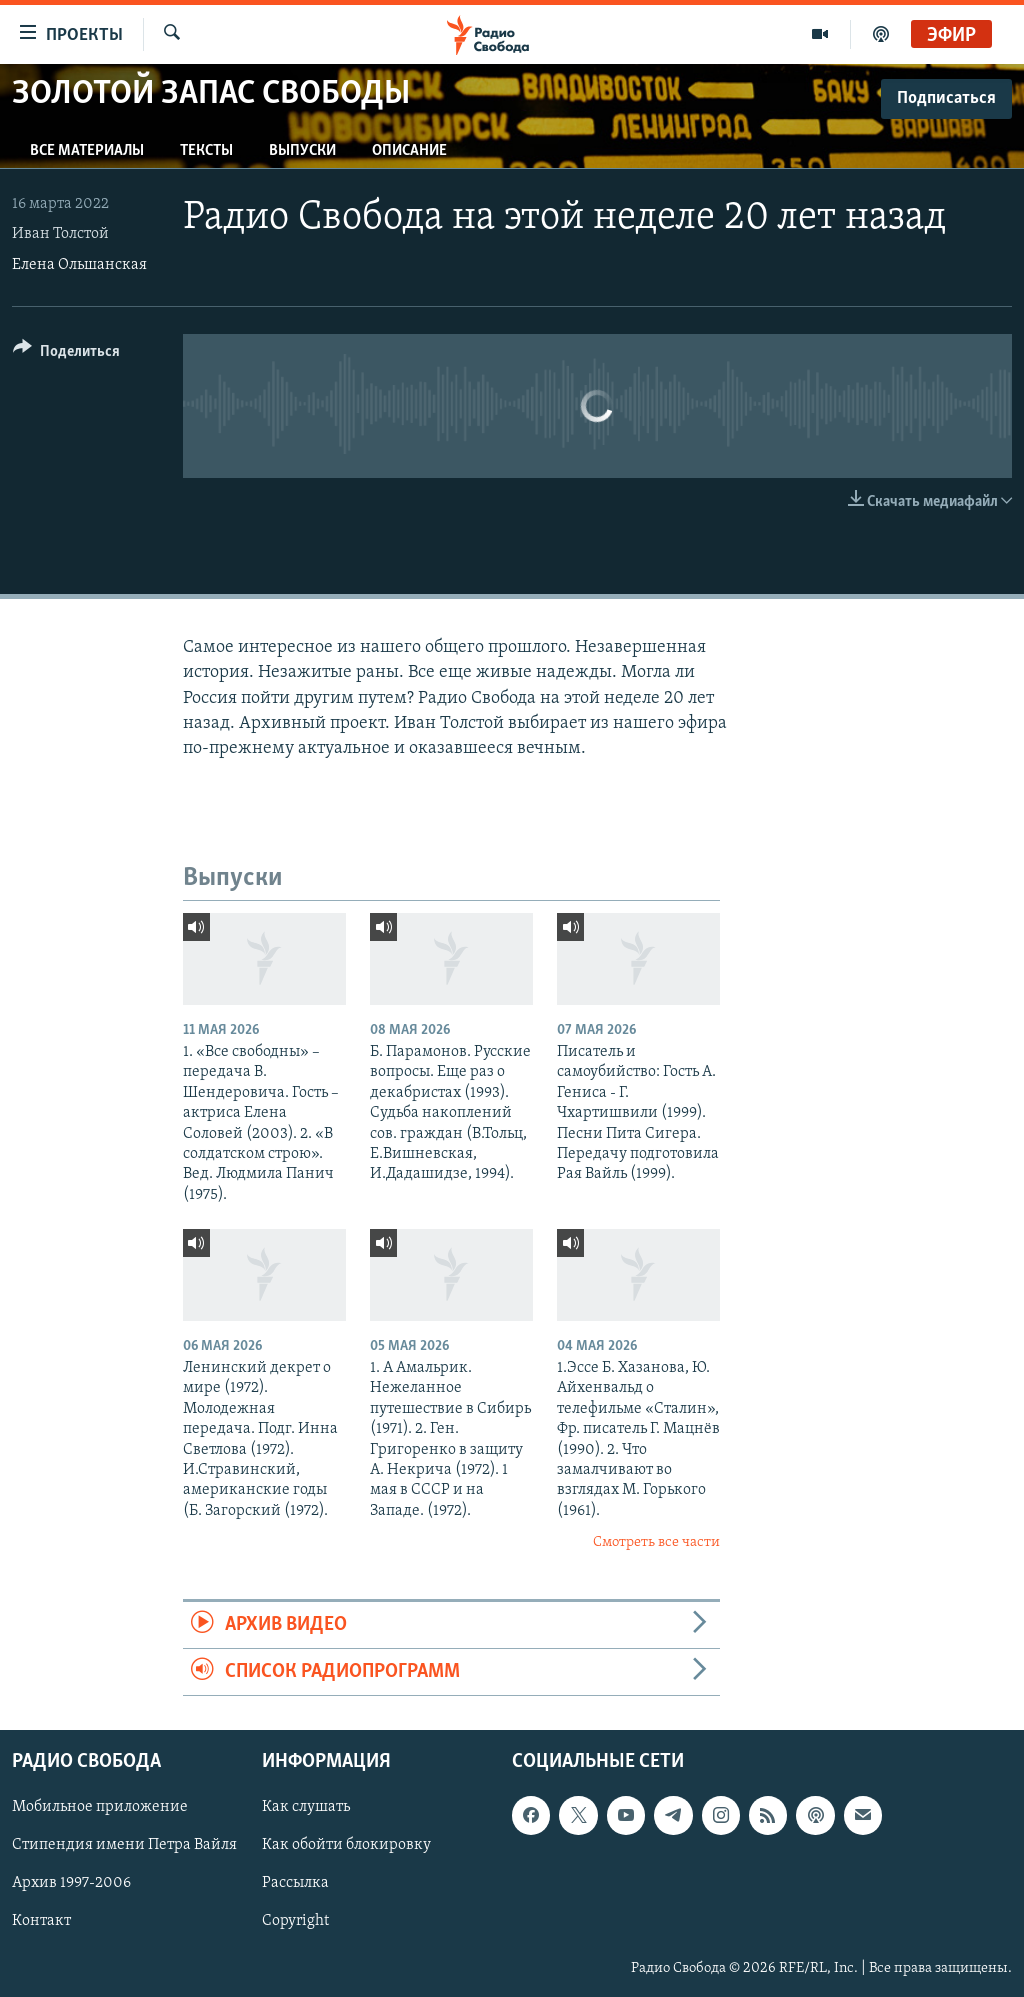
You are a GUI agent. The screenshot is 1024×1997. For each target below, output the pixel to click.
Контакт (41, 1922)
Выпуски (302, 151)
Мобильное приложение (100, 1808)
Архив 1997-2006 (71, 1884)
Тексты (206, 151)
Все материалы (87, 151)
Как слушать (306, 1808)
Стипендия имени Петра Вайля (124, 1846)
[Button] (66, 354)
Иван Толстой (60, 234)
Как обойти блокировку (346, 1846)
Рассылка (295, 1884)
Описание (409, 151)
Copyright (295, 1922)
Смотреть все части (656, 1542)
